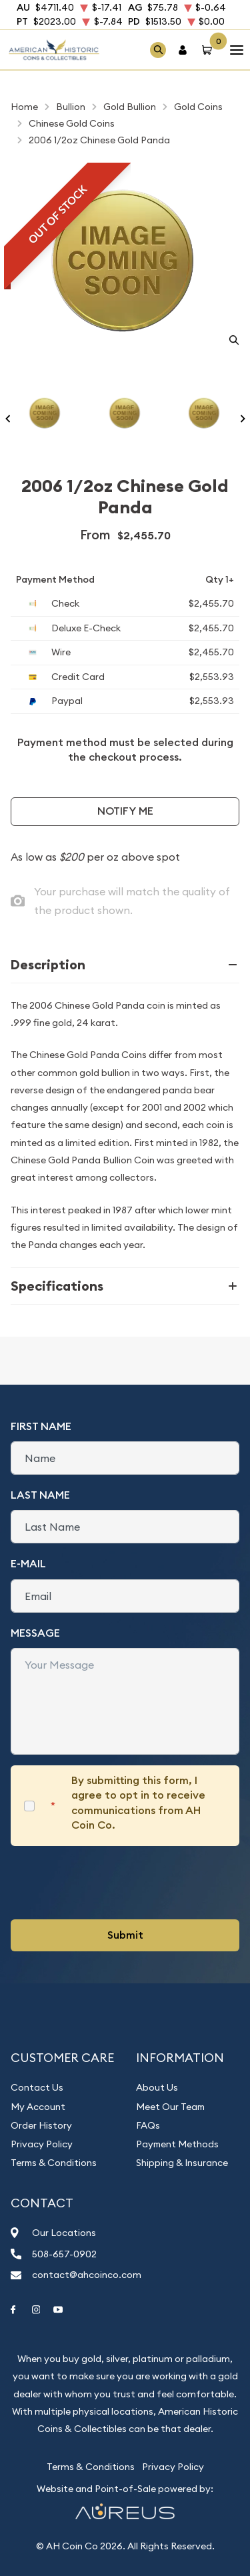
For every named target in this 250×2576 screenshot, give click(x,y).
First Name (41, 1426)
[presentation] (112, 1883)
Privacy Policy (42, 2144)
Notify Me (125, 811)
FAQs (148, 2125)
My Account (38, 2107)
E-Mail (28, 1564)
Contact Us (37, 2087)
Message (35, 1633)
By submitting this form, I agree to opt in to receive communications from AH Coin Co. (138, 1802)
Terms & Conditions (54, 2163)
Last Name (40, 1495)
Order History (41, 2125)
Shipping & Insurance (182, 2163)
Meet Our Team (170, 2107)
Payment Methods (177, 2144)
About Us (157, 2087)
